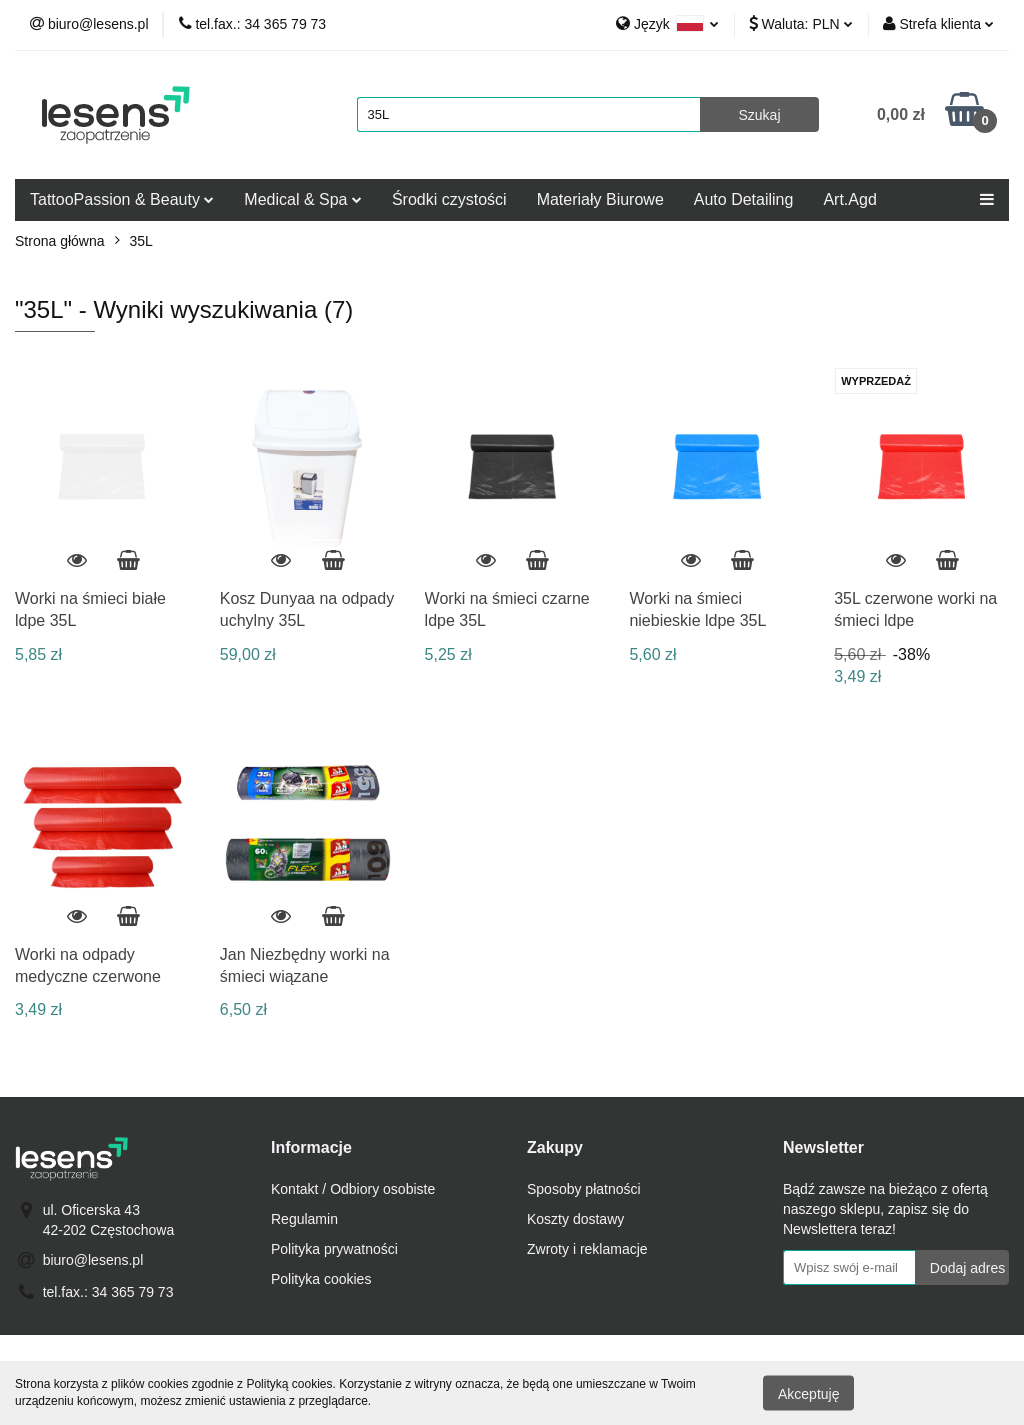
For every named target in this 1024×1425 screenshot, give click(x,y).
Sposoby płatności (584, 1189)
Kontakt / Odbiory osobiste (353, 1189)
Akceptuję (808, 1393)
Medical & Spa (303, 199)
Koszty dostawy (575, 1219)
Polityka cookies (321, 1279)
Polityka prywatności (334, 1249)
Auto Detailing (744, 199)
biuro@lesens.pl (93, 1260)
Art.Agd (849, 199)
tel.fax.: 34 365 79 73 (108, 1292)
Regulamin (304, 1219)
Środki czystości (449, 199)
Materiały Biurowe (600, 199)
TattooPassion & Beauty (122, 199)
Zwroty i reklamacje (587, 1249)
